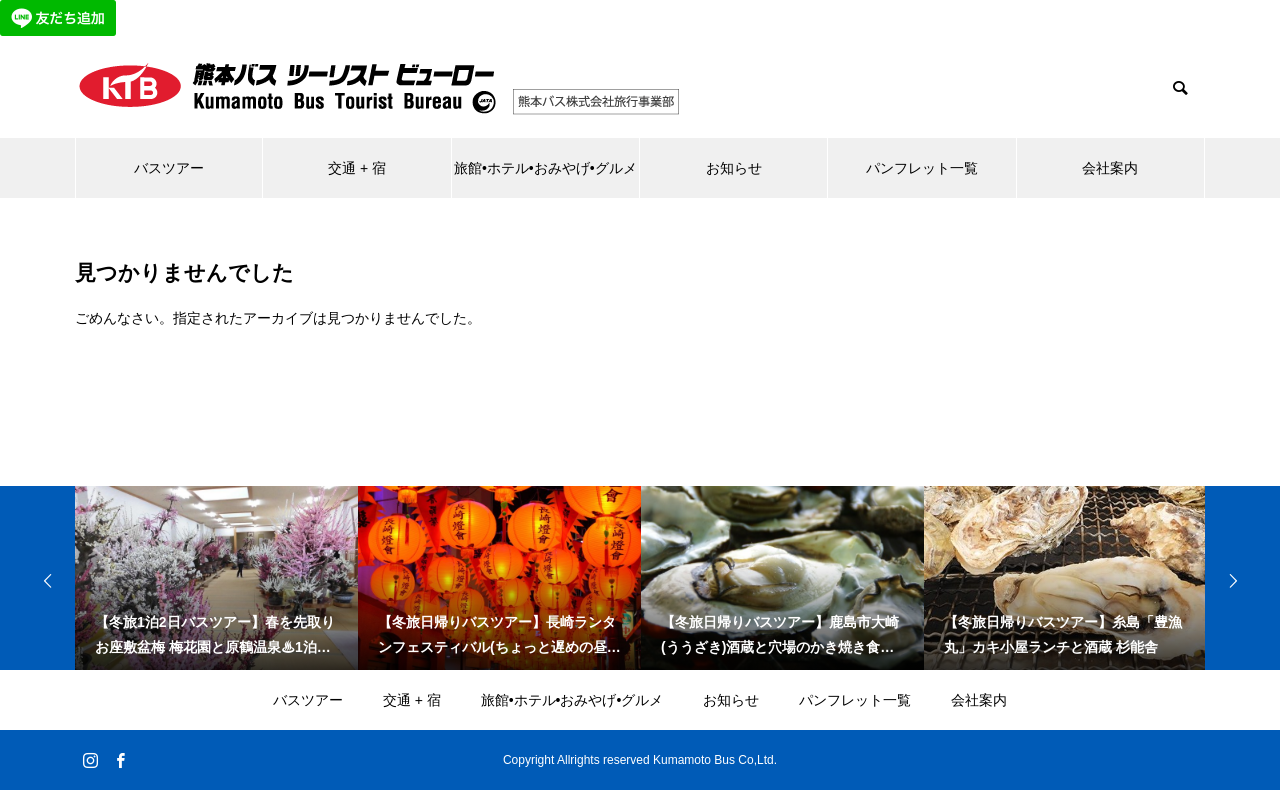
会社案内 (1110, 168)
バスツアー (169, 168)
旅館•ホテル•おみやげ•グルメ (545, 168)
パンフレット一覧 (922, 168)
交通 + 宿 (357, 168)
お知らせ (734, 168)
